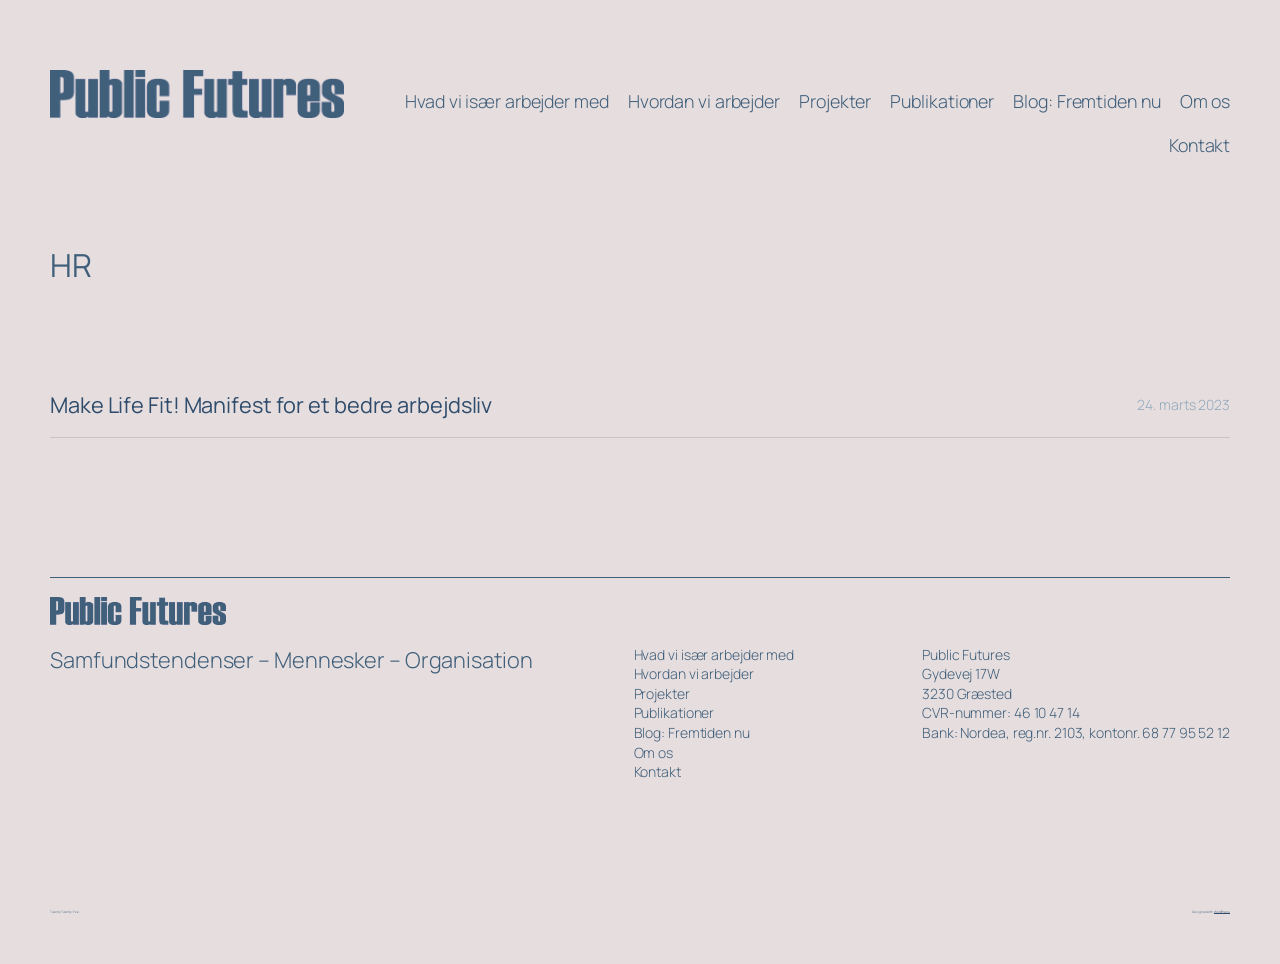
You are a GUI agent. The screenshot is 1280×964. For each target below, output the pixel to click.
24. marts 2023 (1183, 404)
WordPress (1222, 912)
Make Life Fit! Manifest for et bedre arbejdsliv (271, 405)
